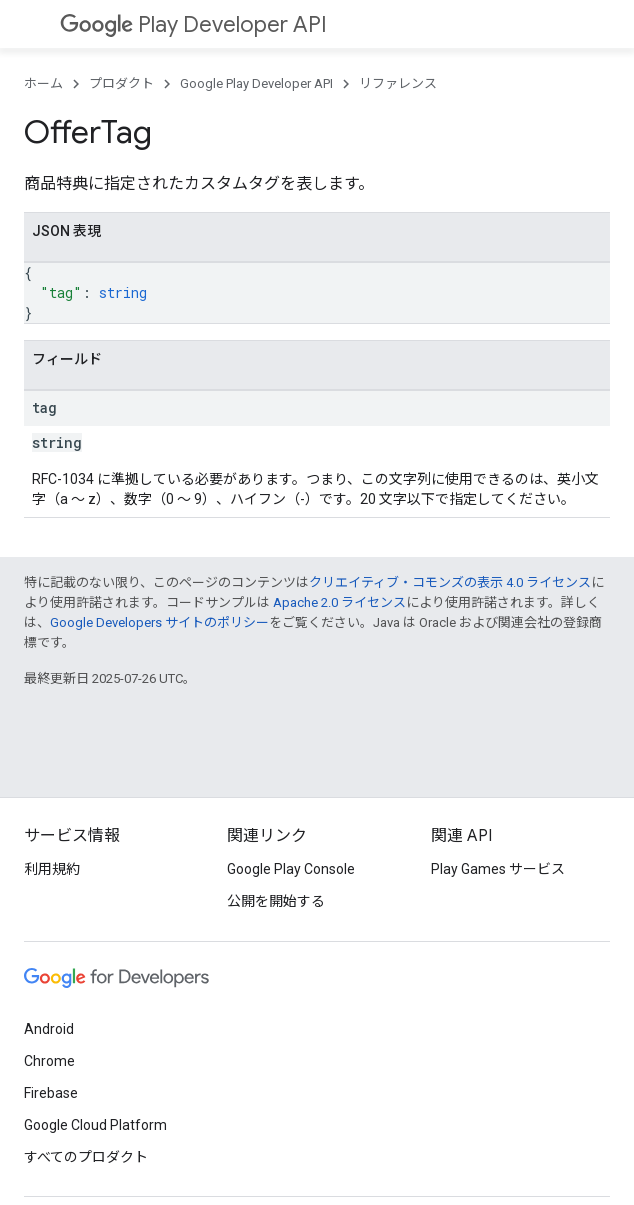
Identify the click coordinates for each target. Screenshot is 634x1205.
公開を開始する (276, 901)
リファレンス (398, 83)
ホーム (43, 83)
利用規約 (52, 869)
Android (49, 1029)
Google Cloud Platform (95, 1125)
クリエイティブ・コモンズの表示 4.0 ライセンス (450, 582)
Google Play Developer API (256, 83)
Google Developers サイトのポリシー (159, 622)
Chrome (49, 1061)
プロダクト (121, 83)
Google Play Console (291, 869)
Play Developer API (193, 24)
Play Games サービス (498, 869)
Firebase (51, 1093)
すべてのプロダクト (86, 1157)
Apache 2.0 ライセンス (339, 602)
